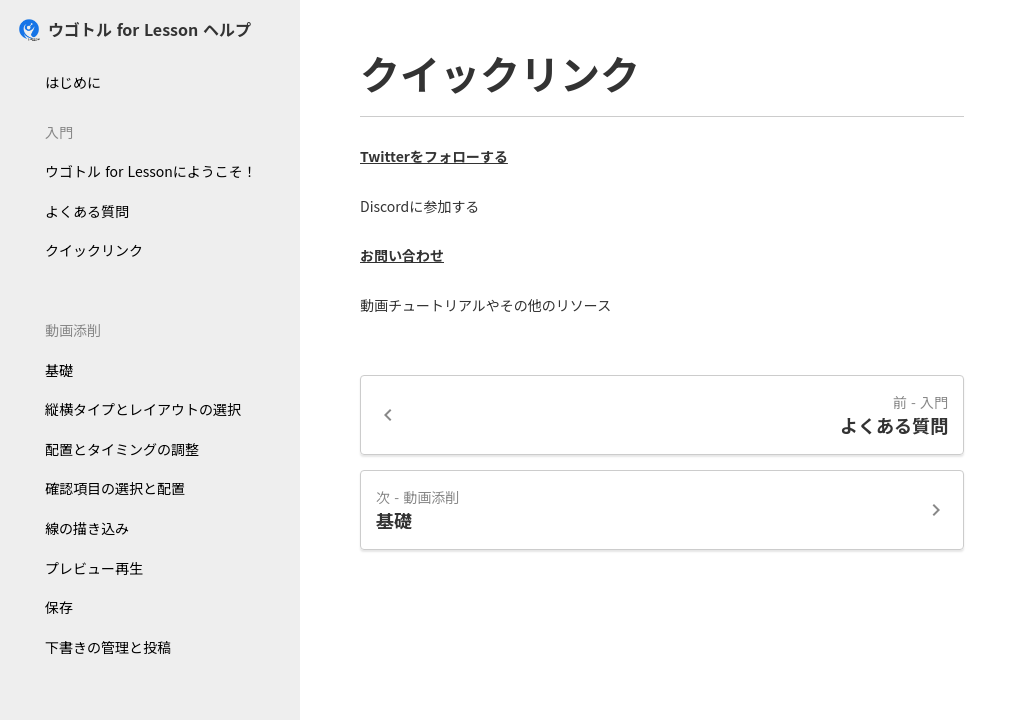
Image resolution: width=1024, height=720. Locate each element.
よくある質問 (87, 211)
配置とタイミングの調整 (122, 449)
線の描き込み (87, 528)
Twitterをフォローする (434, 156)
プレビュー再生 (94, 568)
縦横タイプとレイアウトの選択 (143, 409)
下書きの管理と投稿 (108, 647)
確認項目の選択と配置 (115, 488)
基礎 (59, 370)
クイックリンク (94, 250)
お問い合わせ (402, 255)
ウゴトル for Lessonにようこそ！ (151, 171)
